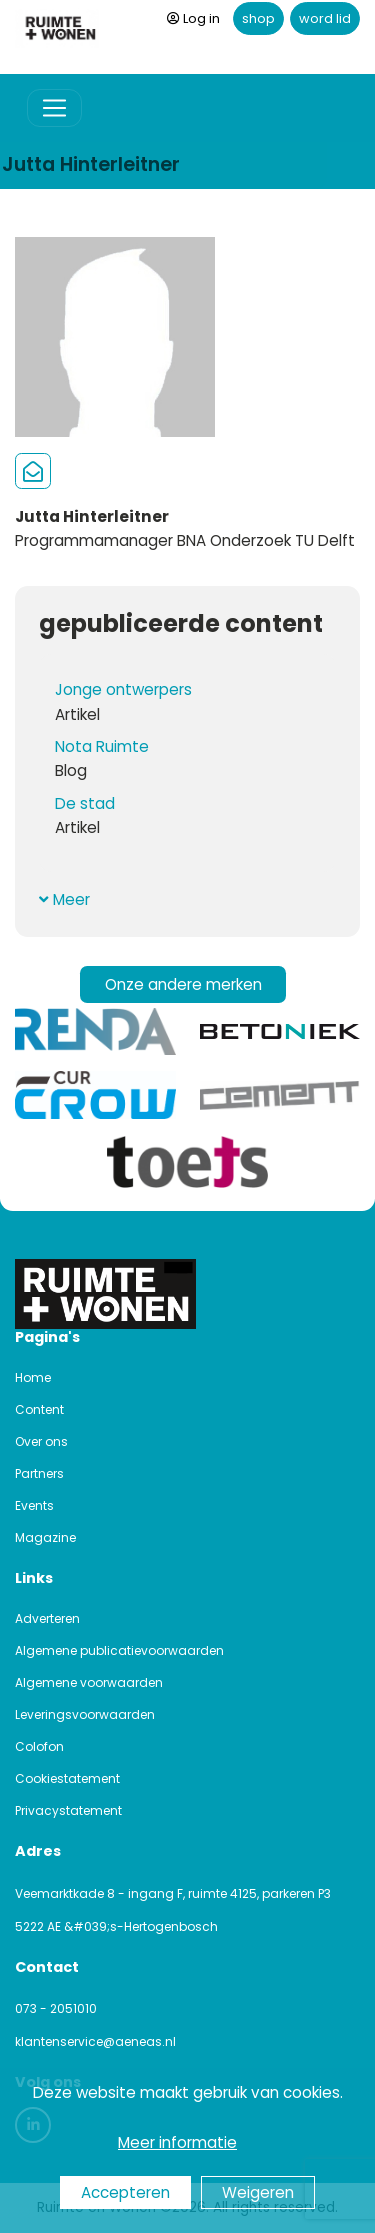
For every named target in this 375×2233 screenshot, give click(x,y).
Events (34, 1505)
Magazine (45, 1537)
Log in (193, 18)
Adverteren (47, 1618)
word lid (325, 18)
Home (33, 1377)
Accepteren (125, 2192)
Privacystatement (68, 1810)
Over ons (41, 1441)
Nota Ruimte (102, 746)
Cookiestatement (67, 1778)
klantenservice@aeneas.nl (95, 2041)
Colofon (39, 1746)
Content (39, 1409)
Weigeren (258, 2192)
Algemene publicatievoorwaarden (119, 1650)
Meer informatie (177, 2142)
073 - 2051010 (56, 2008)
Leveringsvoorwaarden (85, 1714)
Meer (64, 899)
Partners (39, 1473)
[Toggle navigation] (54, 108)
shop (258, 18)
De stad (85, 803)
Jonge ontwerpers (123, 689)
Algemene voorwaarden (89, 1682)
